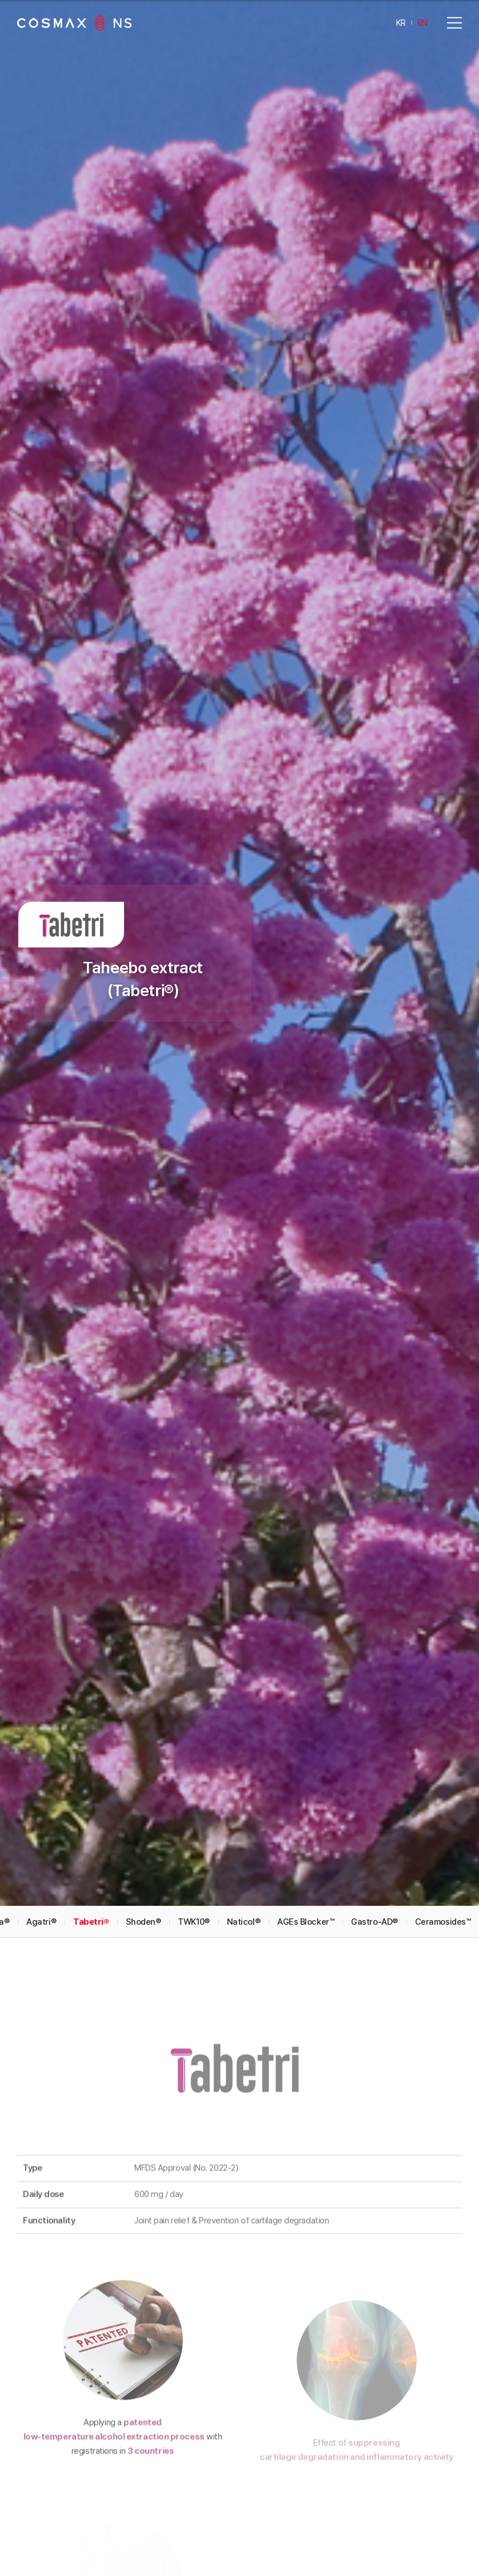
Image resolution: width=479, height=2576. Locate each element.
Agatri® (41, 1674)
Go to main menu (0, 0)
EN (423, 22)
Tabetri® (91, 1674)
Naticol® (243, 1674)
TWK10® (193, 1674)
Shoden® (143, 1674)
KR (401, 22)
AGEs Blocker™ (305, 1674)
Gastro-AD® (374, 1674)
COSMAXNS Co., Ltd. (74, 22)
